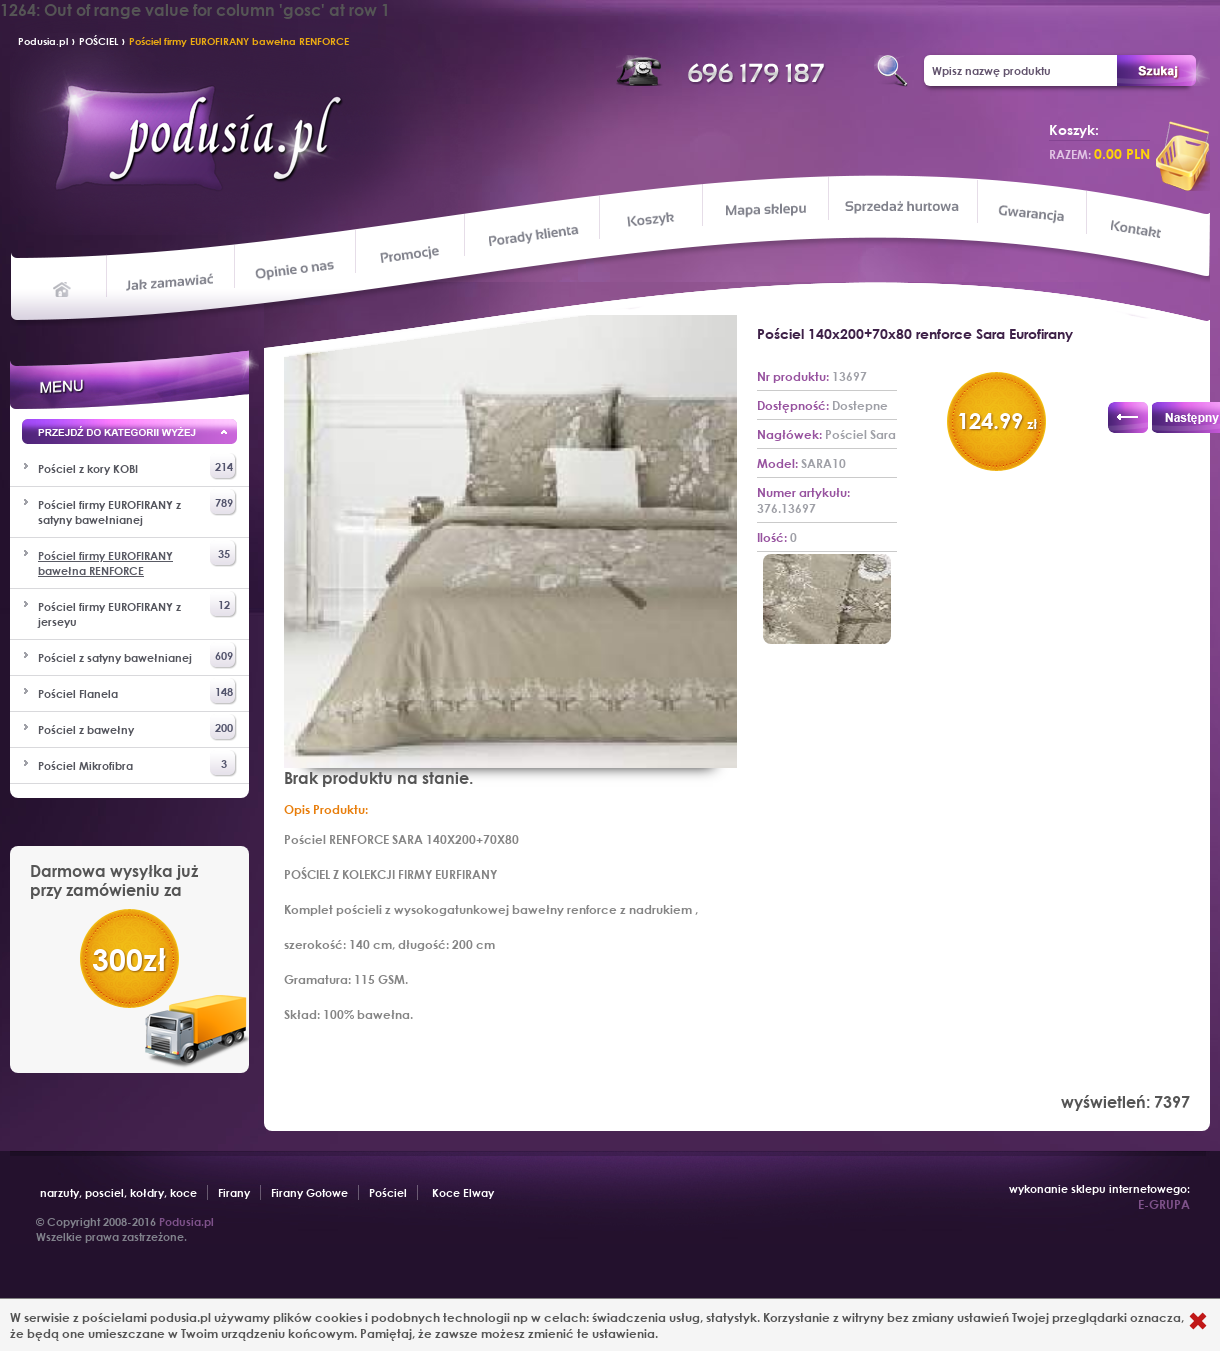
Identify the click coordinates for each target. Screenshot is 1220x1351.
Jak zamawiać (172, 280)
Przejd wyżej (129, 435)
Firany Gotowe (309, 1192)
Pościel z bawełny (137, 727)
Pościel (388, 1192)
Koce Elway (463, 1192)
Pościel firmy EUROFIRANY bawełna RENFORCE (239, 41)
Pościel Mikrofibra (137, 763)
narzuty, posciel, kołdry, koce (118, 1192)
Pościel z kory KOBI (137, 466)
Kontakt (1137, 231)
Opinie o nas (294, 268)
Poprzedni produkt (1128, 417)
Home (62, 288)
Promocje (410, 253)
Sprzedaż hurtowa (901, 206)
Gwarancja (1029, 213)
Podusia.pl (43, 41)
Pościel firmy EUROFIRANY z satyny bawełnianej (137, 508)
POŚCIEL (98, 41)
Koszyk (650, 220)
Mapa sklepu (767, 208)
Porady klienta (531, 235)
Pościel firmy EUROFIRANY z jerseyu (137, 610)
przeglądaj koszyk (1183, 156)
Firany (234, 1192)
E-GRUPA (1164, 1204)
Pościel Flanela (137, 691)
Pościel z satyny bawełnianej (137, 655)
